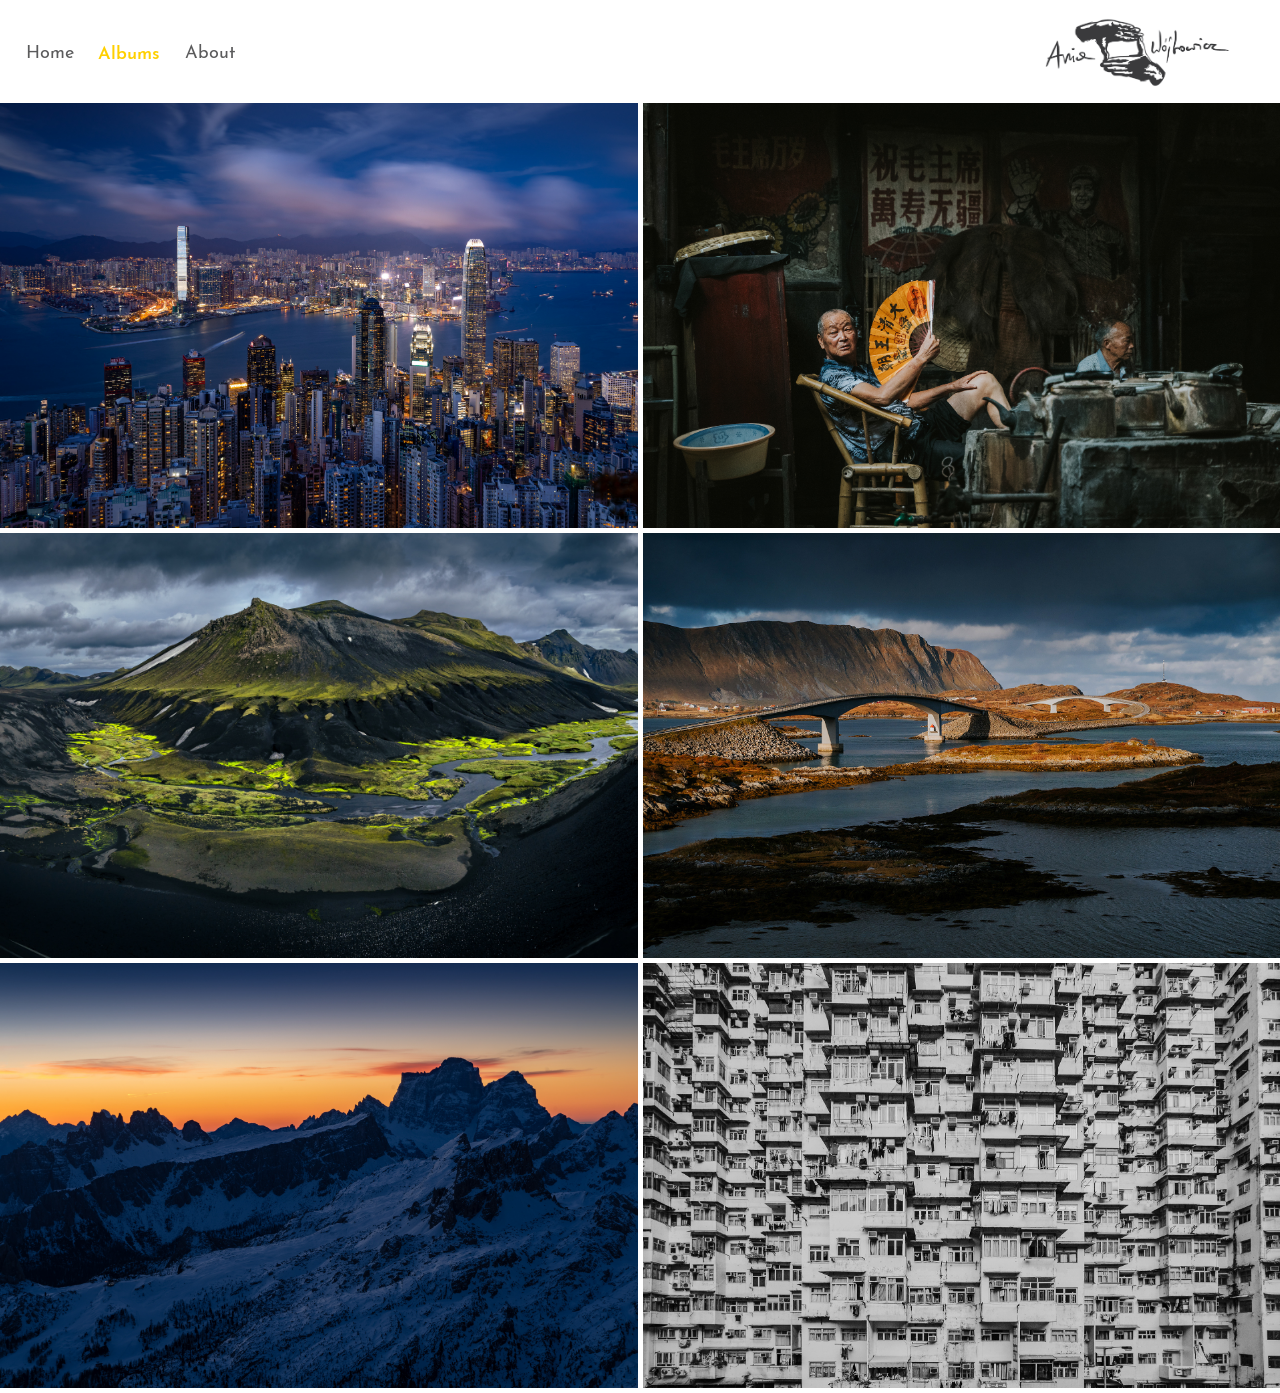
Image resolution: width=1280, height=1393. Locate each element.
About (210, 49)
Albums (129, 50)
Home (50, 49)
